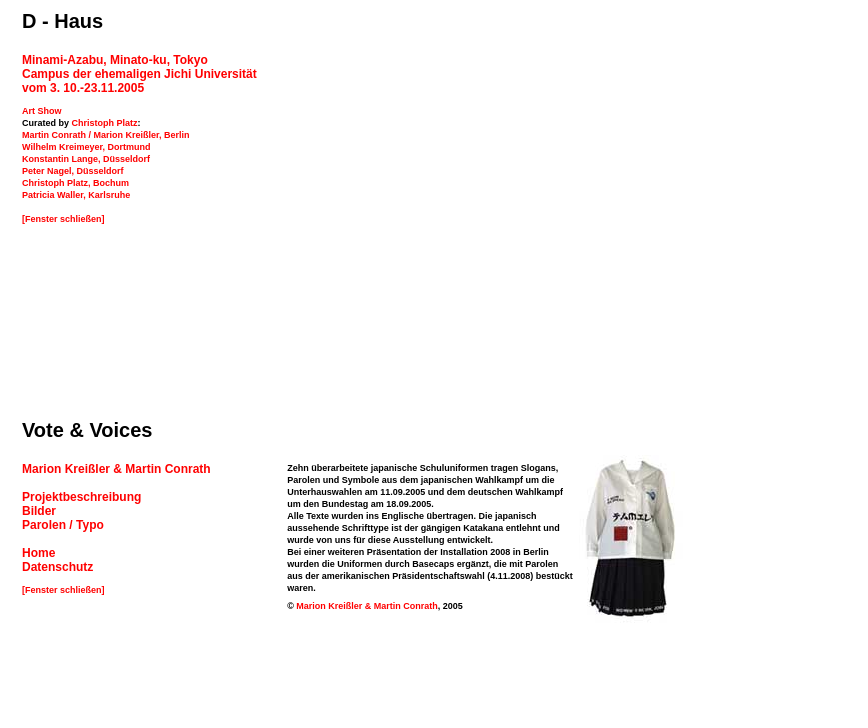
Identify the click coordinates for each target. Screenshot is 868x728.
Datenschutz (57, 564)
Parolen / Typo (63, 522)
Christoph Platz (105, 123)
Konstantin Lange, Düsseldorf (86, 159)
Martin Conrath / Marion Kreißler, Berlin (106, 135)
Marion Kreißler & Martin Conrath (367, 603)
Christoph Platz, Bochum (75, 183)
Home (38, 550)
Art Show (42, 111)
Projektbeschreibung (81, 494)
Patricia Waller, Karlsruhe (76, 195)
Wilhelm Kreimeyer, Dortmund (86, 147)
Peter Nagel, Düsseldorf (73, 171)
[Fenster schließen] (63, 219)
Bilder (39, 508)
